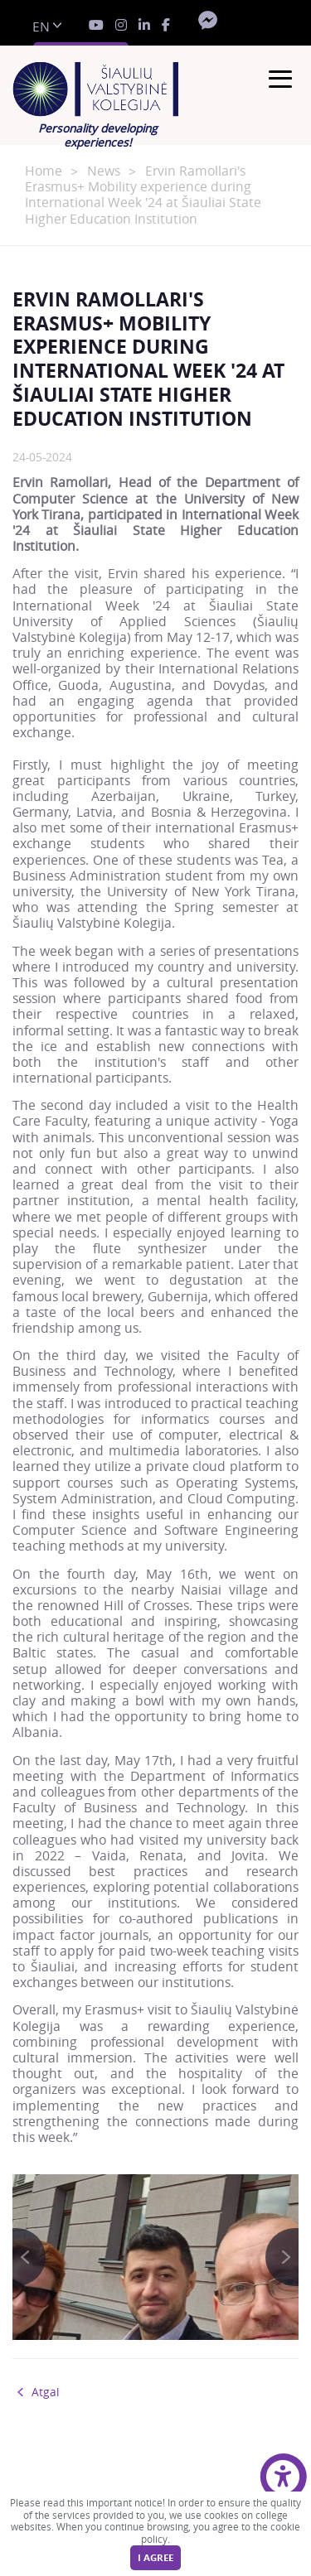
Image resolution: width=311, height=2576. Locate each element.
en (41, 27)
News (103, 171)
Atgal (45, 2392)
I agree (155, 2557)
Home (43, 171)
